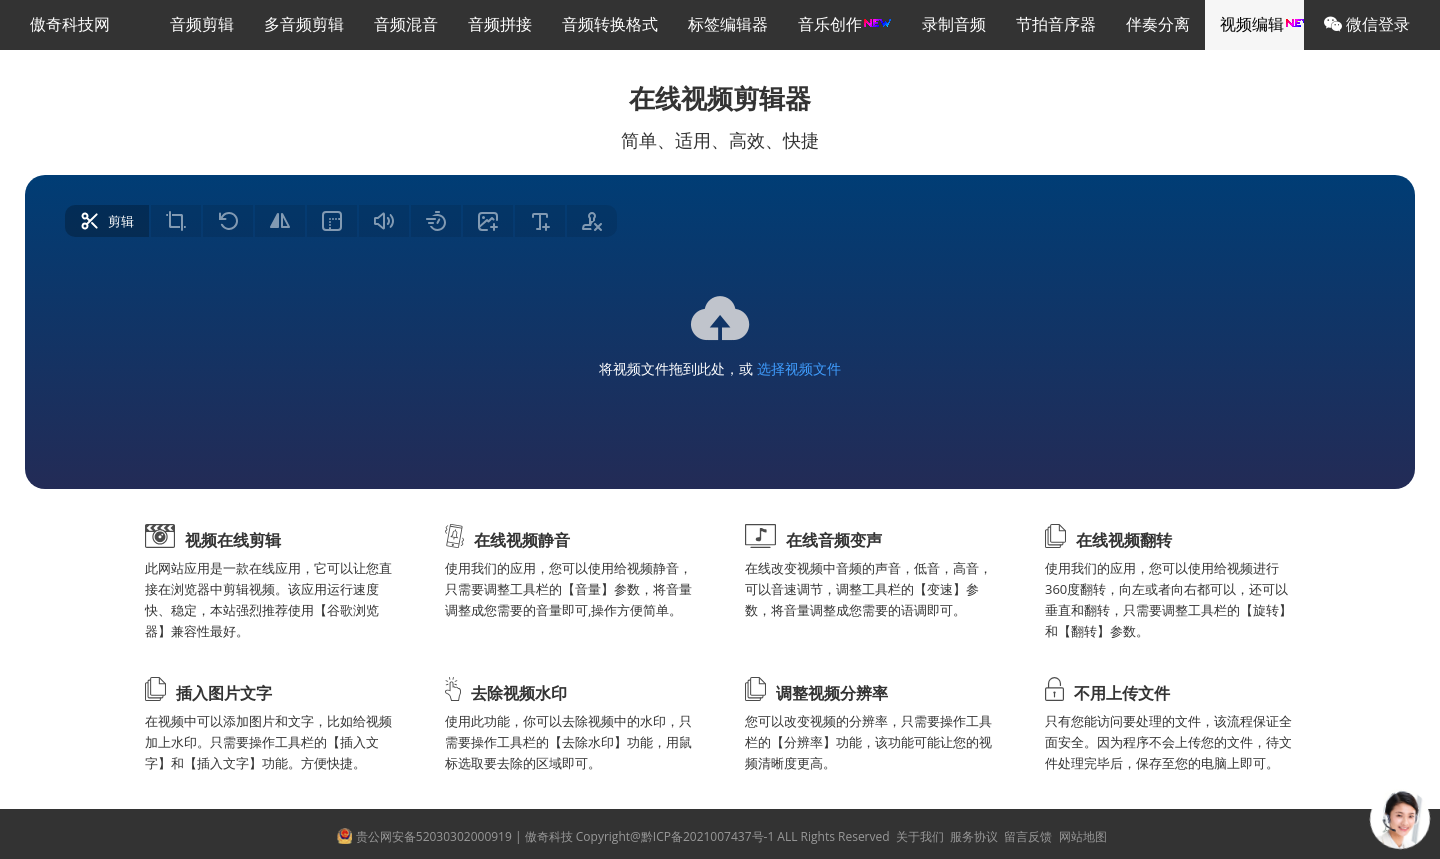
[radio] (107, 221)
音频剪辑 (202, 24)
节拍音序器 (1056, 24)
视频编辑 (1267, 24)
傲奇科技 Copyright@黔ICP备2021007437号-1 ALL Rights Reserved (709, 836)
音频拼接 (500, 24)
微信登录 (1367, 24)
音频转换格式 (610, 24)
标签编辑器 (728, 24)
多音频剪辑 (304, 24)
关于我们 (918, 836)
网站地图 (1080, 836)
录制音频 (954, 24)
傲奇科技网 (70, 24)
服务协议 (972, 836)
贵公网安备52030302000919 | (427, 836)
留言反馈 (1026, 836)
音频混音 (406, 24)
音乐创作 (845, 24)
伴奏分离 (1158, 24)
